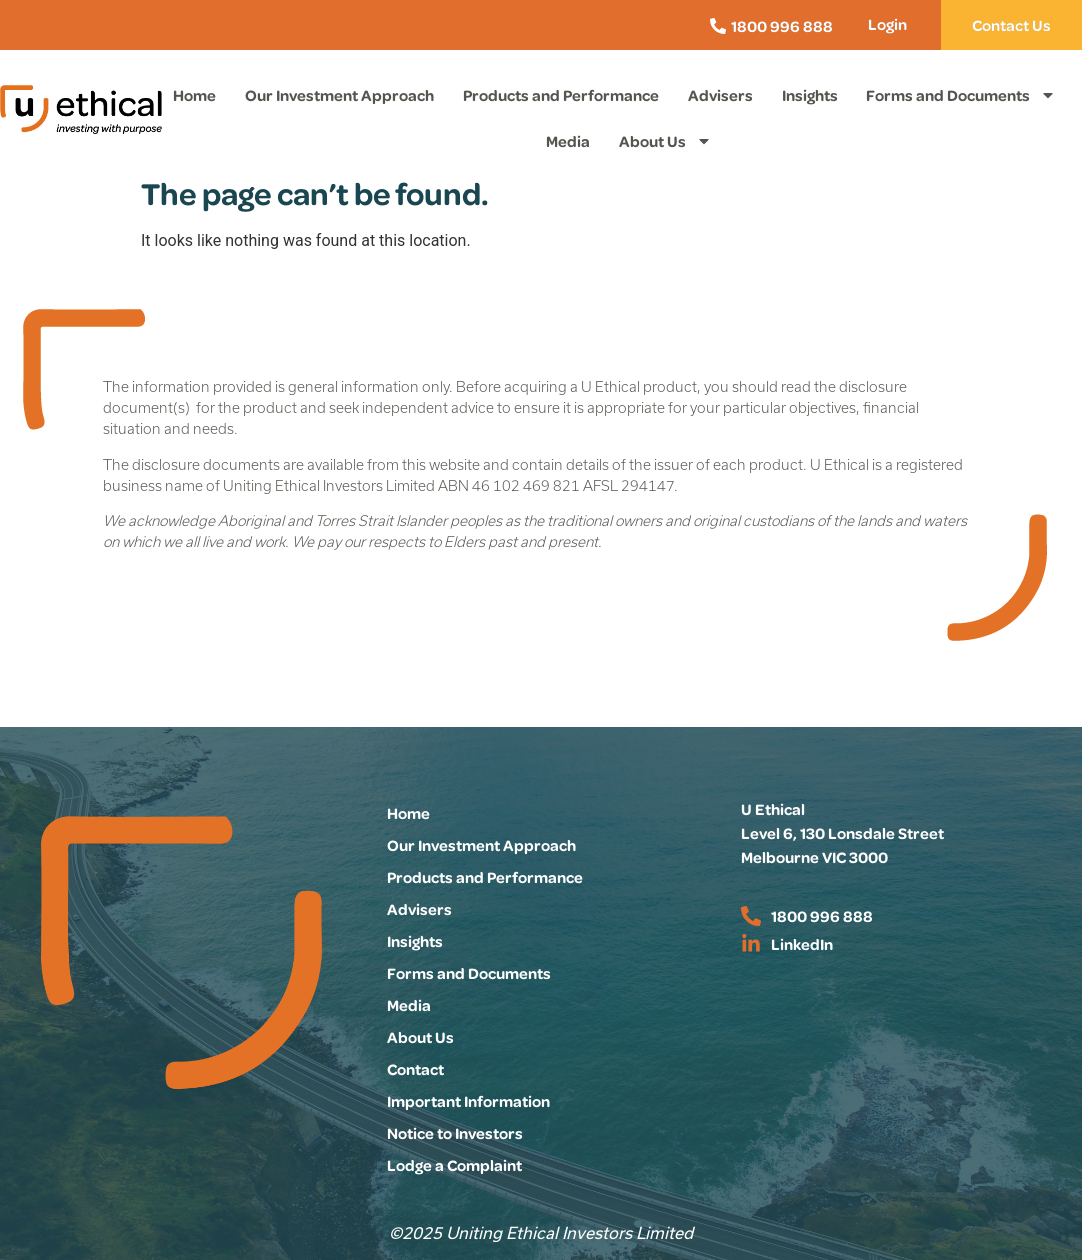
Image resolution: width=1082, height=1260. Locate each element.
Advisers (720, 95)
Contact (415, 1069)
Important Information (468, 1101)
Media (568, 141)
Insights (810, 95)
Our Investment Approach (339, 95)
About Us (665, 141)
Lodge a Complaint (454, 1165)
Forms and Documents (961, 95)
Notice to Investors (455, 1133)
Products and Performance (561, 95)
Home (194, 95)
